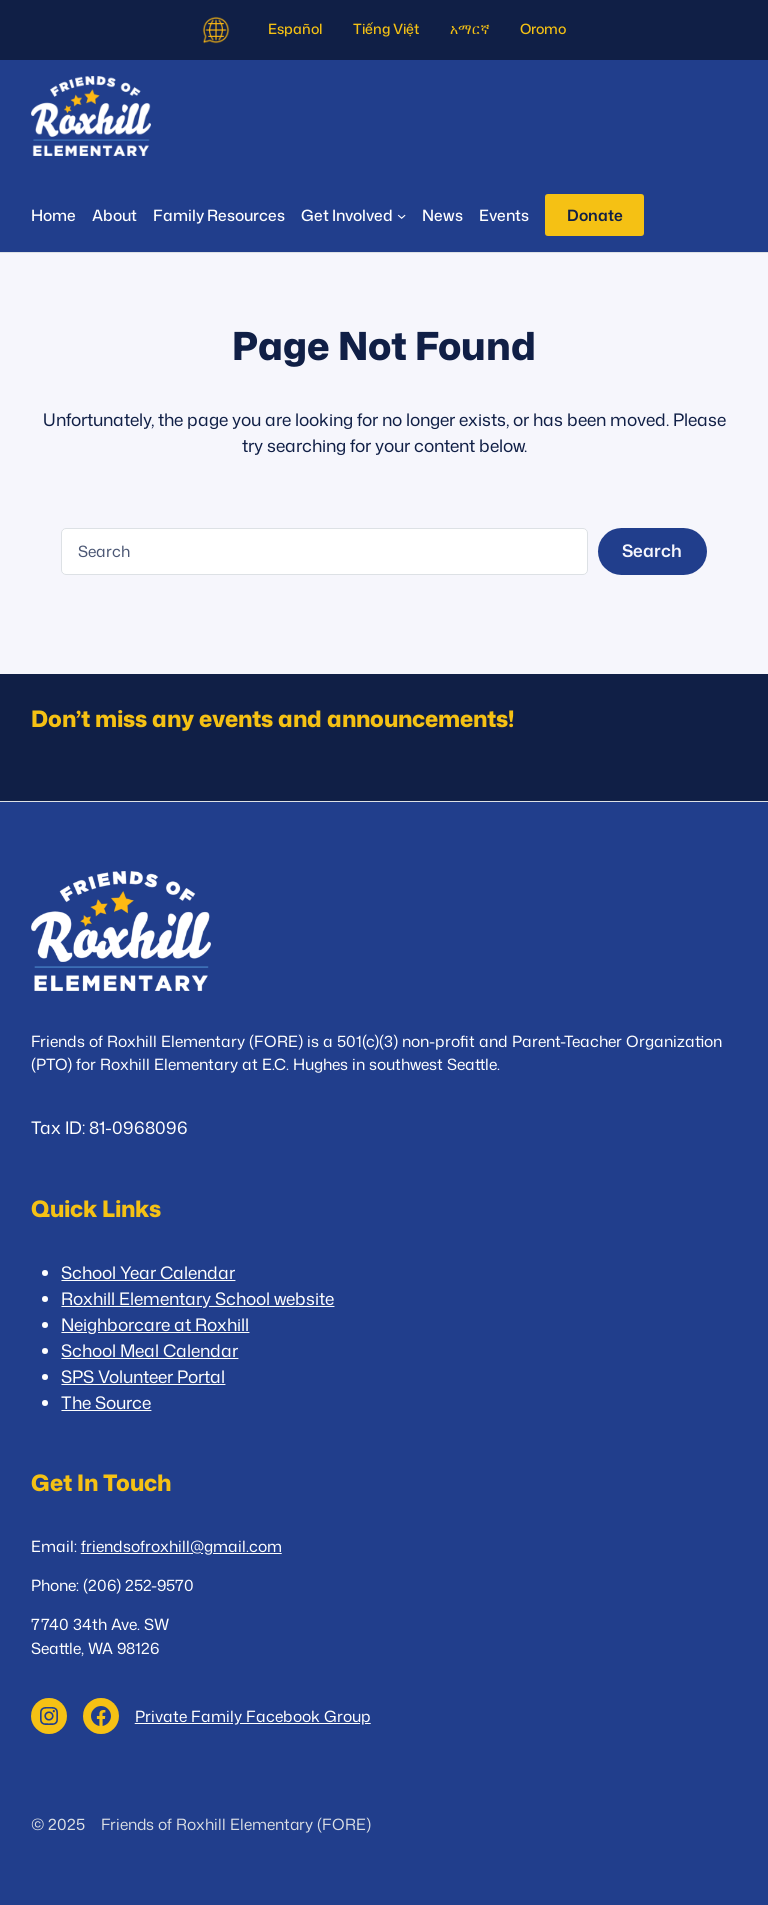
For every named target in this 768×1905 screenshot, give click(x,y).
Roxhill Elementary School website (197, 1298)
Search (652, 550)
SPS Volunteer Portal (143, 1376)
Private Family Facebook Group (253, 1716)
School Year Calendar (148, 1272)
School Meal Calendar (149, 1350)
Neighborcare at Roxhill (155, 1324)
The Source (106, 1402)
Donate (595, 215)
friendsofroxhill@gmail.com (181, 1546)
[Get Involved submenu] (353, 215)
